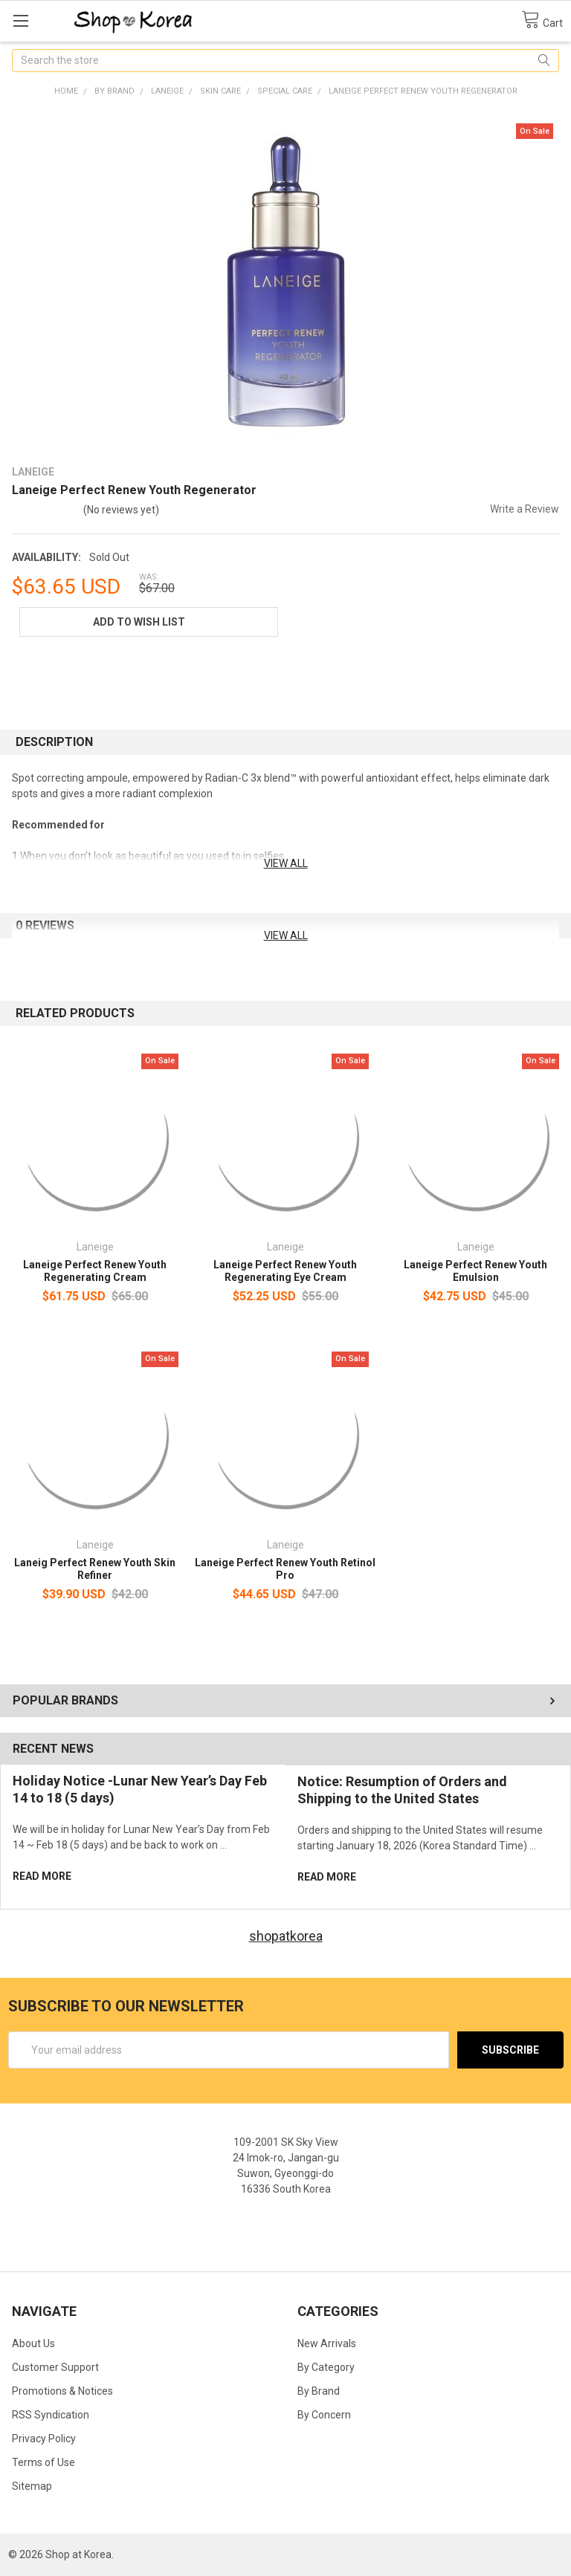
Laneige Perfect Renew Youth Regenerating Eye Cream (285, 1271)
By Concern (324, 2415)
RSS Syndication (50, 2415)
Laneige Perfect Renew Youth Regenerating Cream (95, 1271)
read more (42, 1876)
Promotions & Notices (62, 2391)
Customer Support (55, 2367)
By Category (326, 2367)
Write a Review (524, 509)
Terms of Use (43, 2462)
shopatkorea (286, 1936)
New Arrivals (326, 2343)
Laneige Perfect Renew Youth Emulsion (475, 1271)
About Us (33, 2343)
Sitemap (32, 2486)
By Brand (318, 2391)
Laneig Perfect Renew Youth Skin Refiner (94, 1569)
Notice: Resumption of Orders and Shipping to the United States (402, 1790)
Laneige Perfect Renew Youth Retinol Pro (285, 1569)
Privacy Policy (44, 2438)
